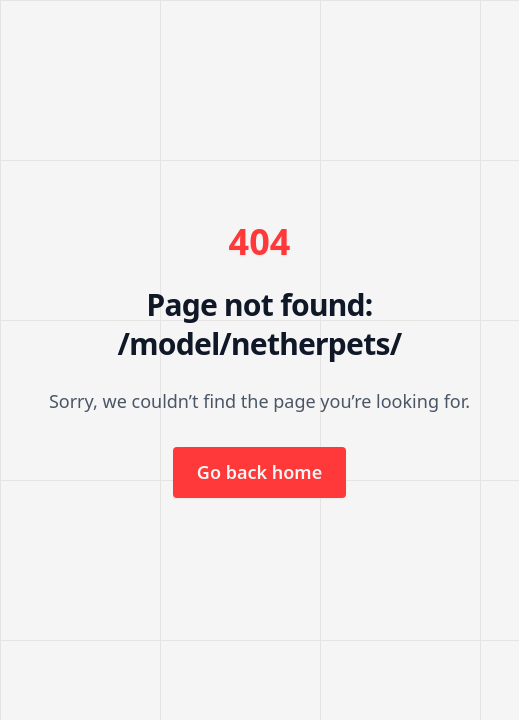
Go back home (259, 472)
